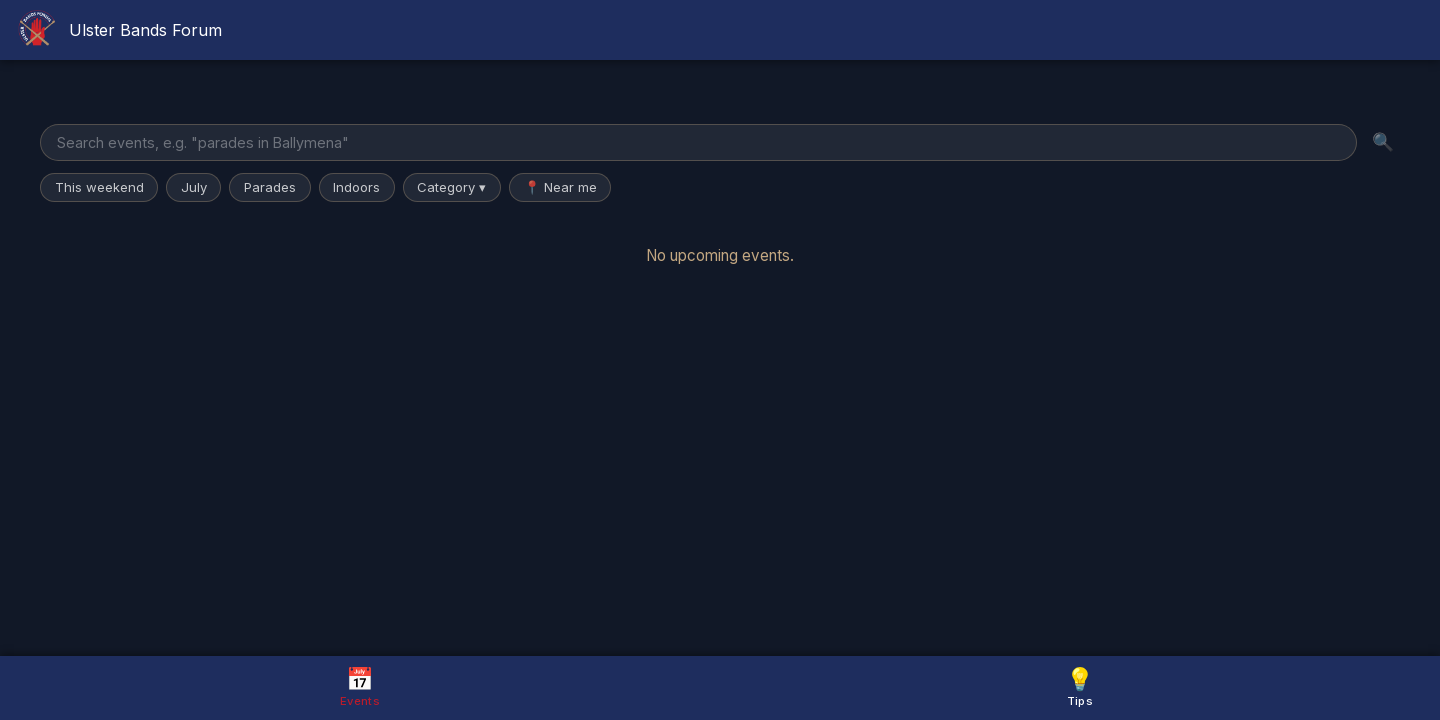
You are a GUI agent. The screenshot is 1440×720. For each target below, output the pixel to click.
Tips (1080, 686)
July (194, 187)
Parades (270, 187)
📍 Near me (560, 187)
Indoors (356, 187)
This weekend (99, 187)
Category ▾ (451, 187)
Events (360, 686)
